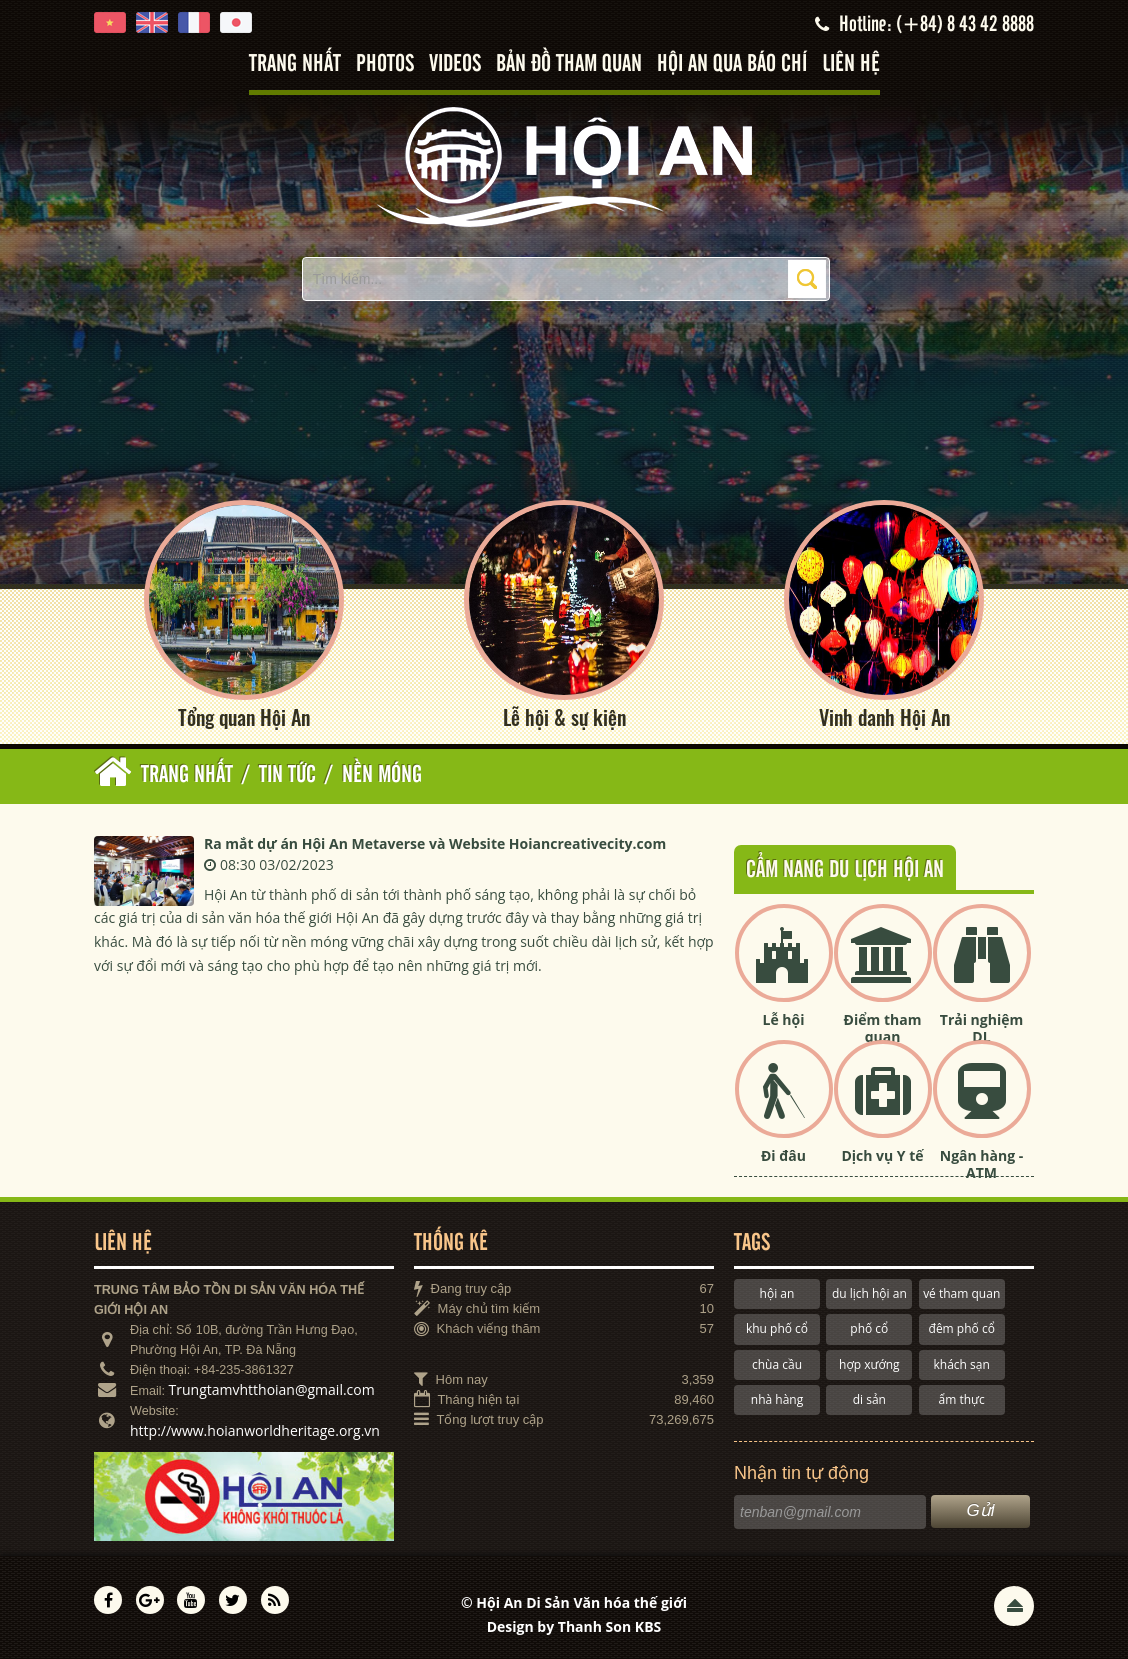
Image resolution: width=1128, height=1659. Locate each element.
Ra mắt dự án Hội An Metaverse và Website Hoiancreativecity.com (435, 843)
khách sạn (962, 1364)
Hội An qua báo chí (732, 64)
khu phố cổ (777, 1328)
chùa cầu (777, 1364)
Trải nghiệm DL (981, 1028)
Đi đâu (783, 1155)
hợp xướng (869, 1364)
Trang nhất (295, 64)
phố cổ (869, 1328)
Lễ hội (784, 1019)
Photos (385, 64)
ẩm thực (962, 1399)
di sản (869, 1399)
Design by (574, 1626)
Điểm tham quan (883, 1028)
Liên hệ (851, 64)
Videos (455, 64)
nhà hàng (777, 1399)
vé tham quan (961, 1293)
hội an (777, 1293)
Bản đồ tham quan (569, 64)
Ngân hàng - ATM (982, 1164)
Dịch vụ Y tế (882, 1155)
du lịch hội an (869, 1293)
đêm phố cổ (962, 1328)
